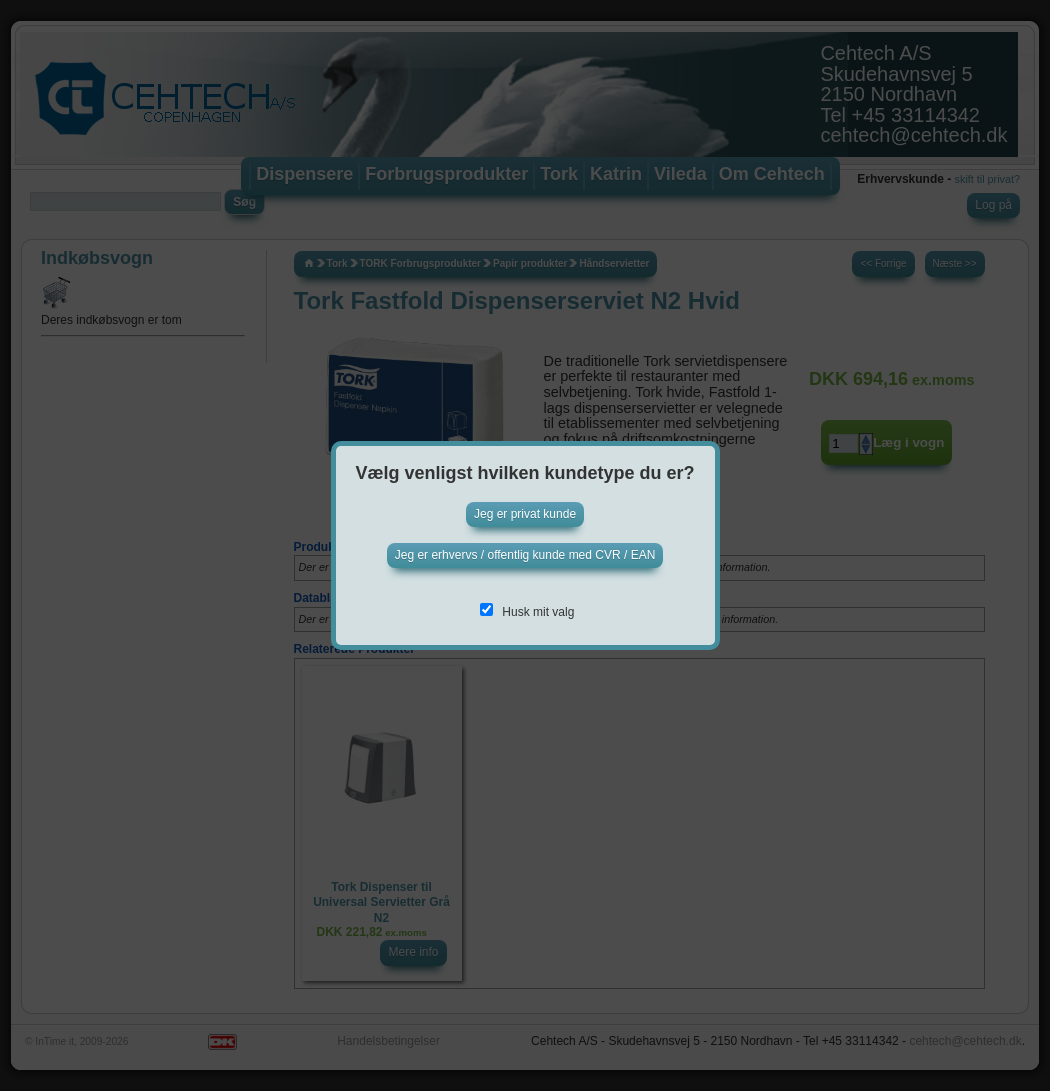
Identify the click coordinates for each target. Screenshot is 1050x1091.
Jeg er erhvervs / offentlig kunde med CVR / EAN (525, 555)
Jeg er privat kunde (525, 514)
